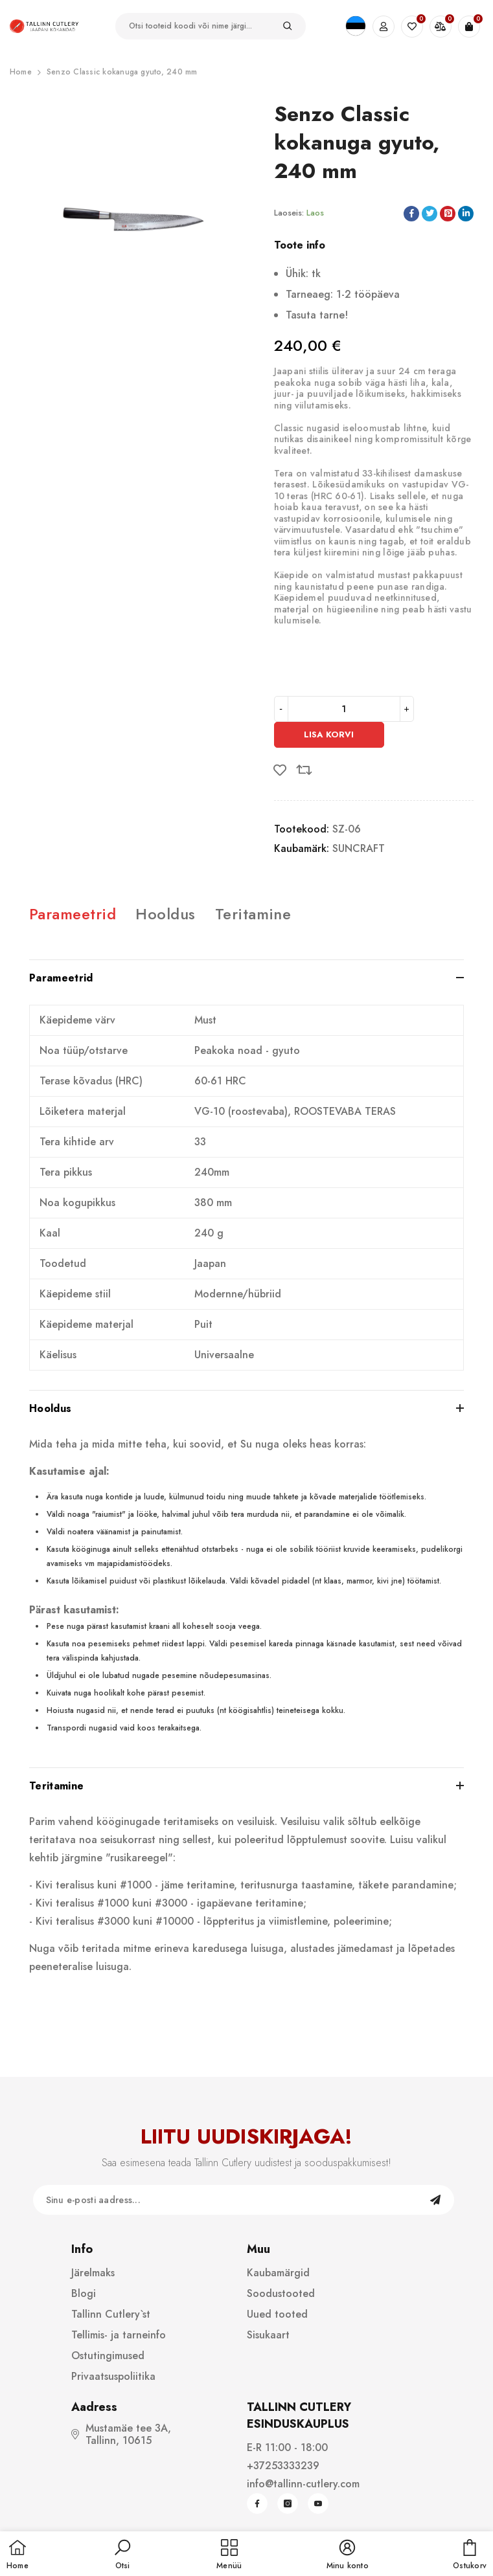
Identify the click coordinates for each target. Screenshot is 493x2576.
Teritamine (253, 913)
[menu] (229, 2555)
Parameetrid (72, 913)
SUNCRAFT (358, 848)
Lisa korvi (329, 734)
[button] (122, 2555)
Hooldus (165, 913)
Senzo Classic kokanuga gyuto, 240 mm (122, 72)
